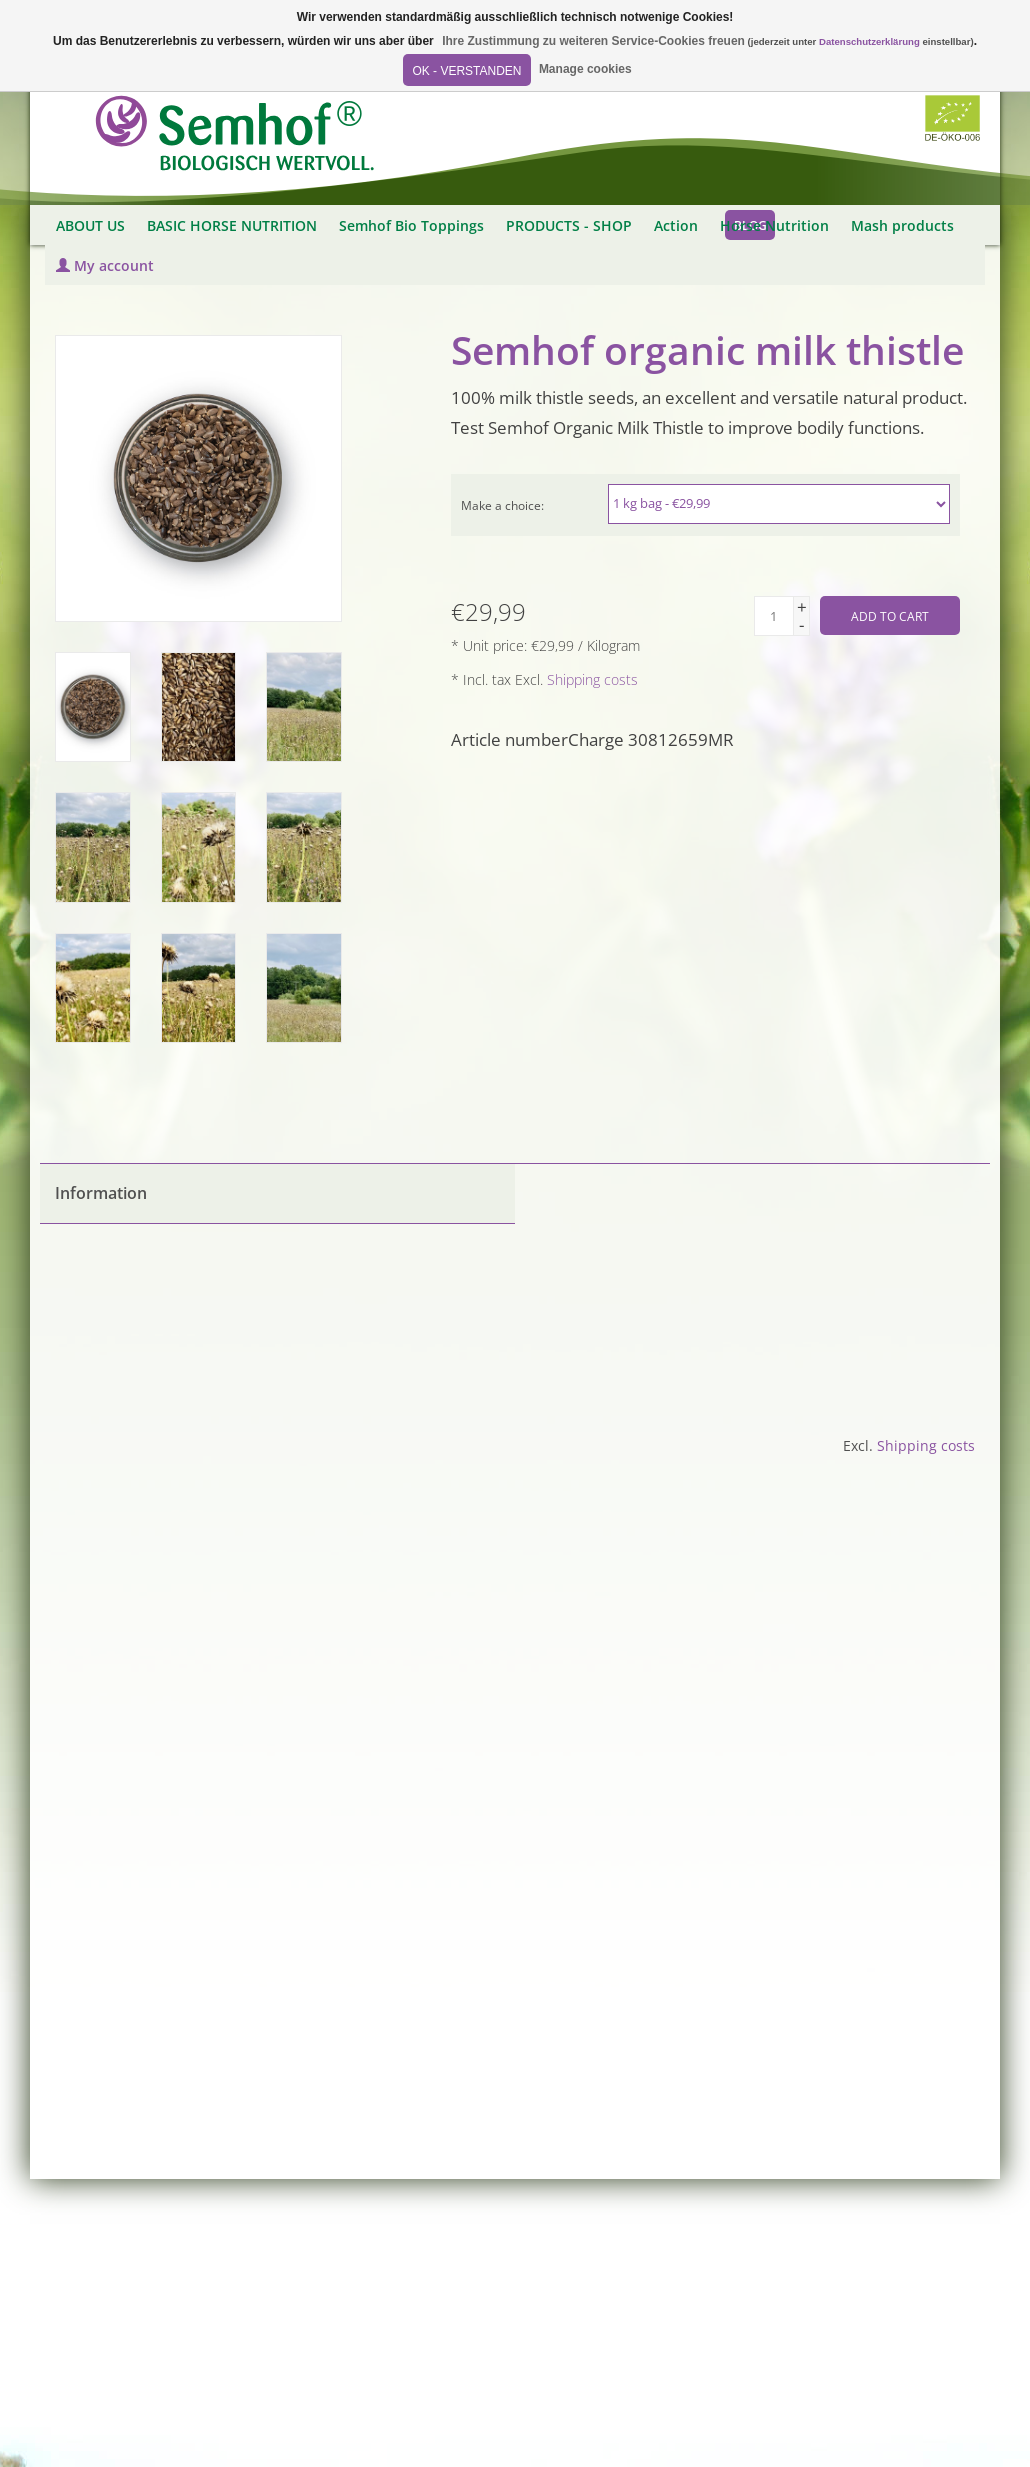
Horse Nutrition (774, 225)
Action (676, 225)
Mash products (902, 225)
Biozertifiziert (952, 118)
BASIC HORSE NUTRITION (232, 225)
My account (105, 265)
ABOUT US (90, 225)
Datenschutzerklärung (869, 41)
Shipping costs (592, 679)
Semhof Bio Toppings (411, 225)
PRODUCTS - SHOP (569, 225)
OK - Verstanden (466, 71)
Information (101, 1193)
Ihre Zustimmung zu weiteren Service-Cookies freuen (593, 41)
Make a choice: (502, 505)
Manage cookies (585, 69)
